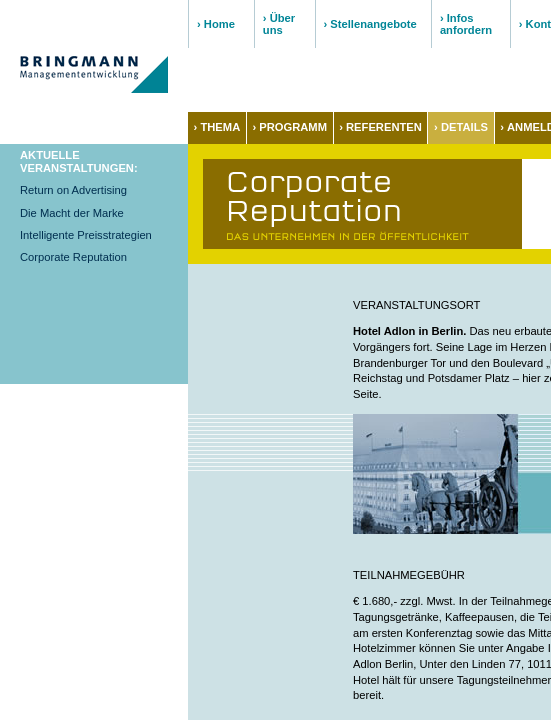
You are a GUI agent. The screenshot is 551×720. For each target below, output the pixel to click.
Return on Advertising (73, 190)
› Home (216, 24)
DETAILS (464, 127)
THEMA (220, 127)
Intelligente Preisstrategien (86, 235)
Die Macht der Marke (72, 213)
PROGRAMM (293, 127)
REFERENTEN (384, 127)
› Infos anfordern (466, 24)
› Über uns (279, 24)
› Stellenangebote (370, 24)
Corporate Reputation (73, 257)
